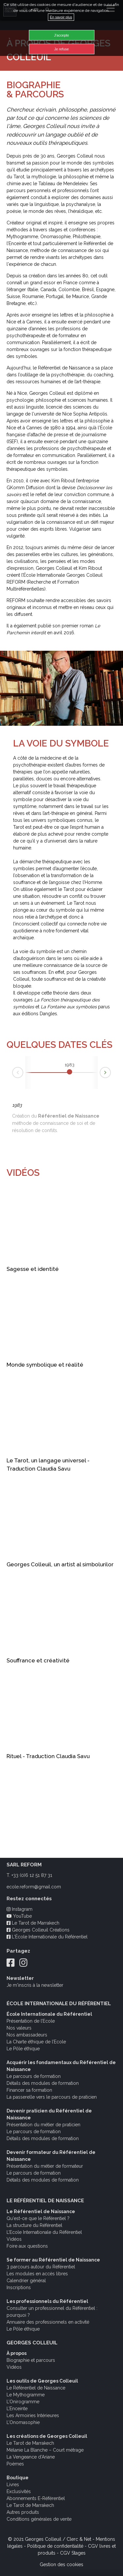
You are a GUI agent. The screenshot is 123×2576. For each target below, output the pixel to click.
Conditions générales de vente (39, 2519)
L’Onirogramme (23, 2401)
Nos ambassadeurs (27, 2034)
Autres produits (23, 2512)
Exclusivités (19, 2491)
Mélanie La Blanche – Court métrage (45, 2450)
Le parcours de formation (34, 2076)
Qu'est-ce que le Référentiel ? (38, 2218)
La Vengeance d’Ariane (31, 2457)
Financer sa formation (29, 2090)
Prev (12, 1074)
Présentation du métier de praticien (43, 2124)
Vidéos (14, 2239)
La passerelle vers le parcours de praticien (52, 2097)
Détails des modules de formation (43, 2083)
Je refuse (61, 49)
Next (110, 1070)
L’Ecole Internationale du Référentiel (44, 2232)
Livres (13, 2484)
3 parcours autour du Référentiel (41, 2266)
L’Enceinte (17, 2408)
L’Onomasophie (23, 2422)
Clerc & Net (79, 2539)
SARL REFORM (24, 1865)
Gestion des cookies (61, 2564)
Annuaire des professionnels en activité (48, 2322)
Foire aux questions (27, 2246)
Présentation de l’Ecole (31, 2021)
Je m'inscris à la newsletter (35, 1985)
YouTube (19, 1916)
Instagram (19, 1909)
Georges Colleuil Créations (38, 1929)
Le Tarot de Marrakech (33, 1923)
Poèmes (15, 2463)
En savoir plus (61, 17)
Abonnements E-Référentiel (36, 2498)
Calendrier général (26, 2280)
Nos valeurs (19, 2028)
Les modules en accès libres (37, 2273)
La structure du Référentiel (34, 2225)
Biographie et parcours (31, 2360)
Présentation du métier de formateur (45, 2166)
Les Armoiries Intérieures (33, 2415)
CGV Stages (73, 2553)
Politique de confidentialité (55, 2546)
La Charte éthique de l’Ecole (36, 2041)
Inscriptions (19, 2287)
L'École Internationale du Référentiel (47, 1936)
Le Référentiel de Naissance (36, 2387)
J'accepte (61, 35)
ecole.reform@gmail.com (34, 1886)
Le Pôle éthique (23, 2048)
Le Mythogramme (26, 2394)
